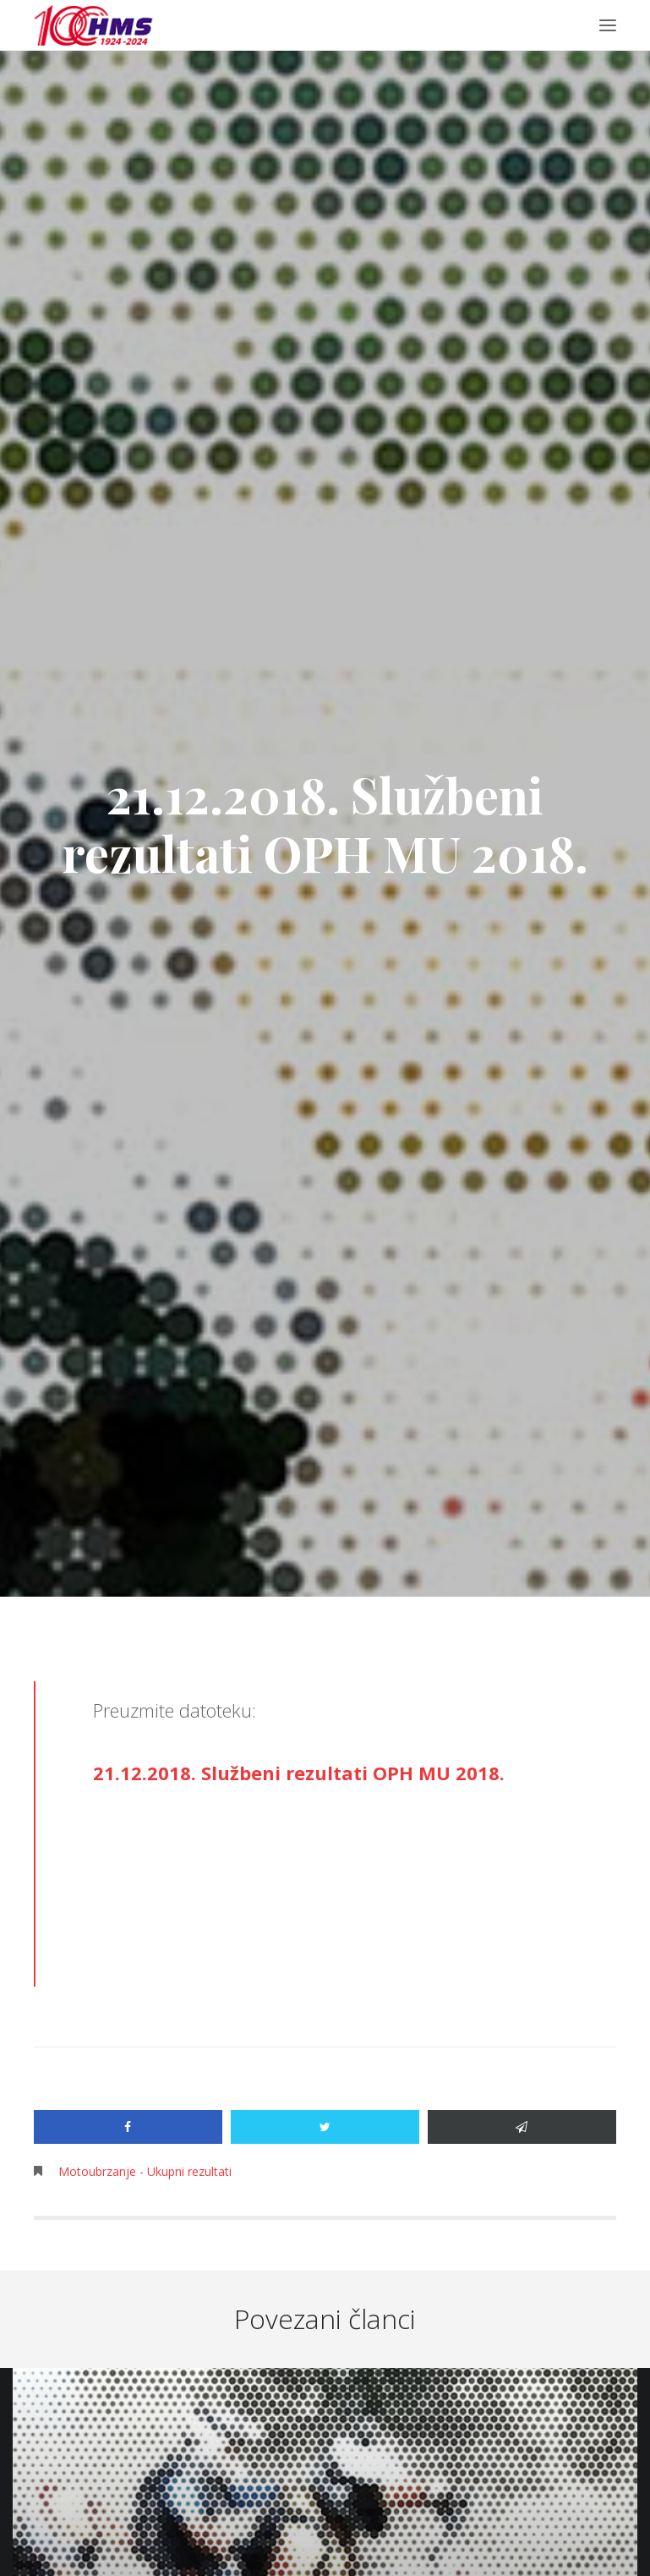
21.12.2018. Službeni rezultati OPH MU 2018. (299, 1772)
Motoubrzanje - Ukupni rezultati (145, 2171)
